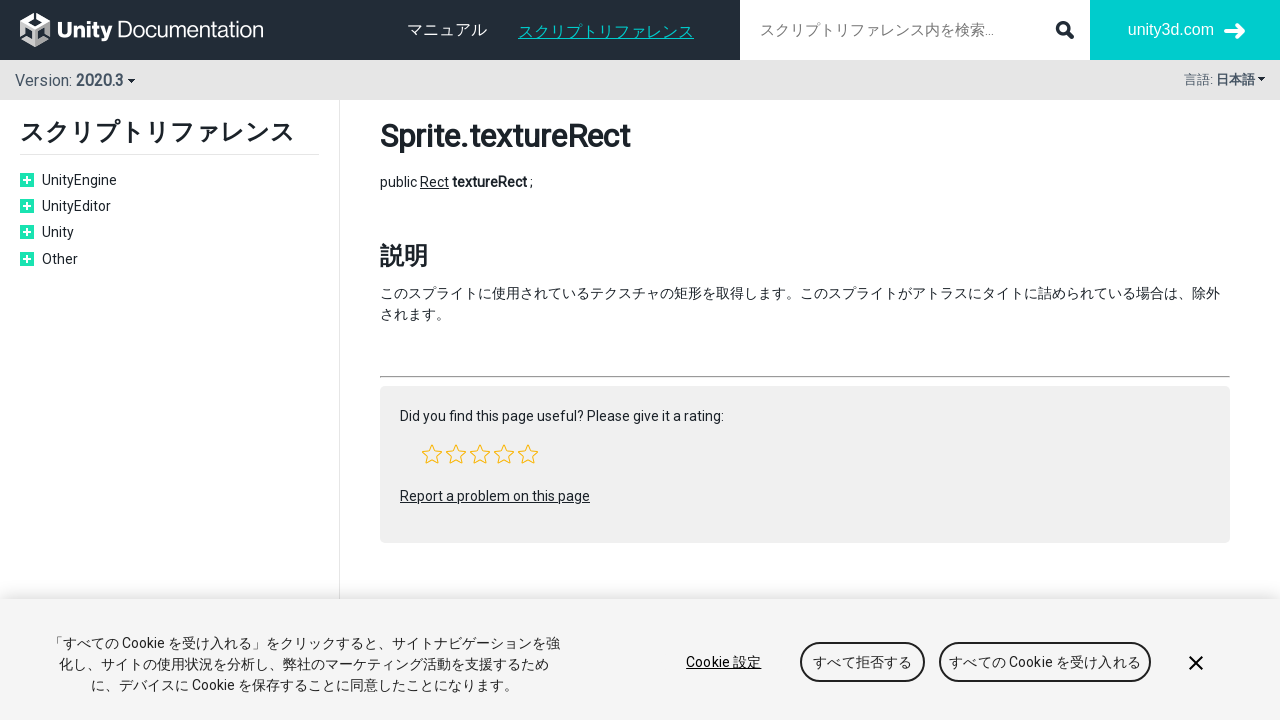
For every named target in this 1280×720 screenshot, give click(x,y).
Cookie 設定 (723, 662)
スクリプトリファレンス (606, 31)
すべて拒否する (862, 662)
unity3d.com (1171, 29)
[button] (432, 454)
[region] (640, 659)
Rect (434, 182)
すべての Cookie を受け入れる (1045, 662)
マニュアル (447, 29)
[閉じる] (1196, 663)
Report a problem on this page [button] (495, 496)
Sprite (420, 136)
